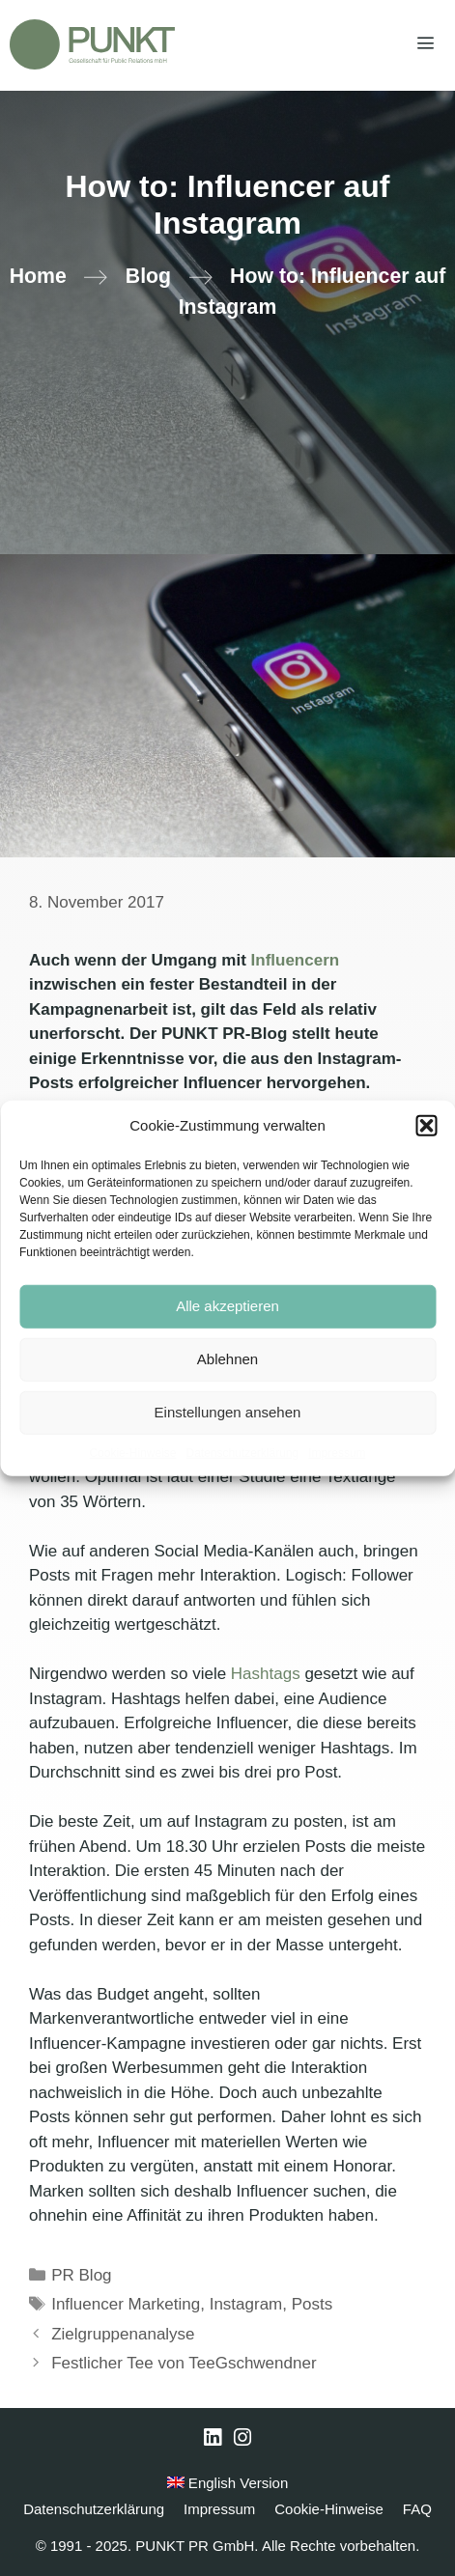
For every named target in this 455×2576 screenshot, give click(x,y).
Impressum (336, 1452)
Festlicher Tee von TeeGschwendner (183, 2363)
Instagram (246, 2304)
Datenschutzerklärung (242, 1452)
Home (38, 276)
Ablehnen (227, 1359)
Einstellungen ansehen (228, 1412)
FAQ (417, 2509)
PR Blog (81, 2275)
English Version (228, 2483)
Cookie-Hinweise (132, 1452)
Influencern (295, 960)
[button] (426, 1125)
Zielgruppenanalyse (122, 2334)
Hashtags (265, 1674)
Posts (312, 2304)
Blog (148, 276)
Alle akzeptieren (227, 1306)
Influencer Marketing (125, 2304)
